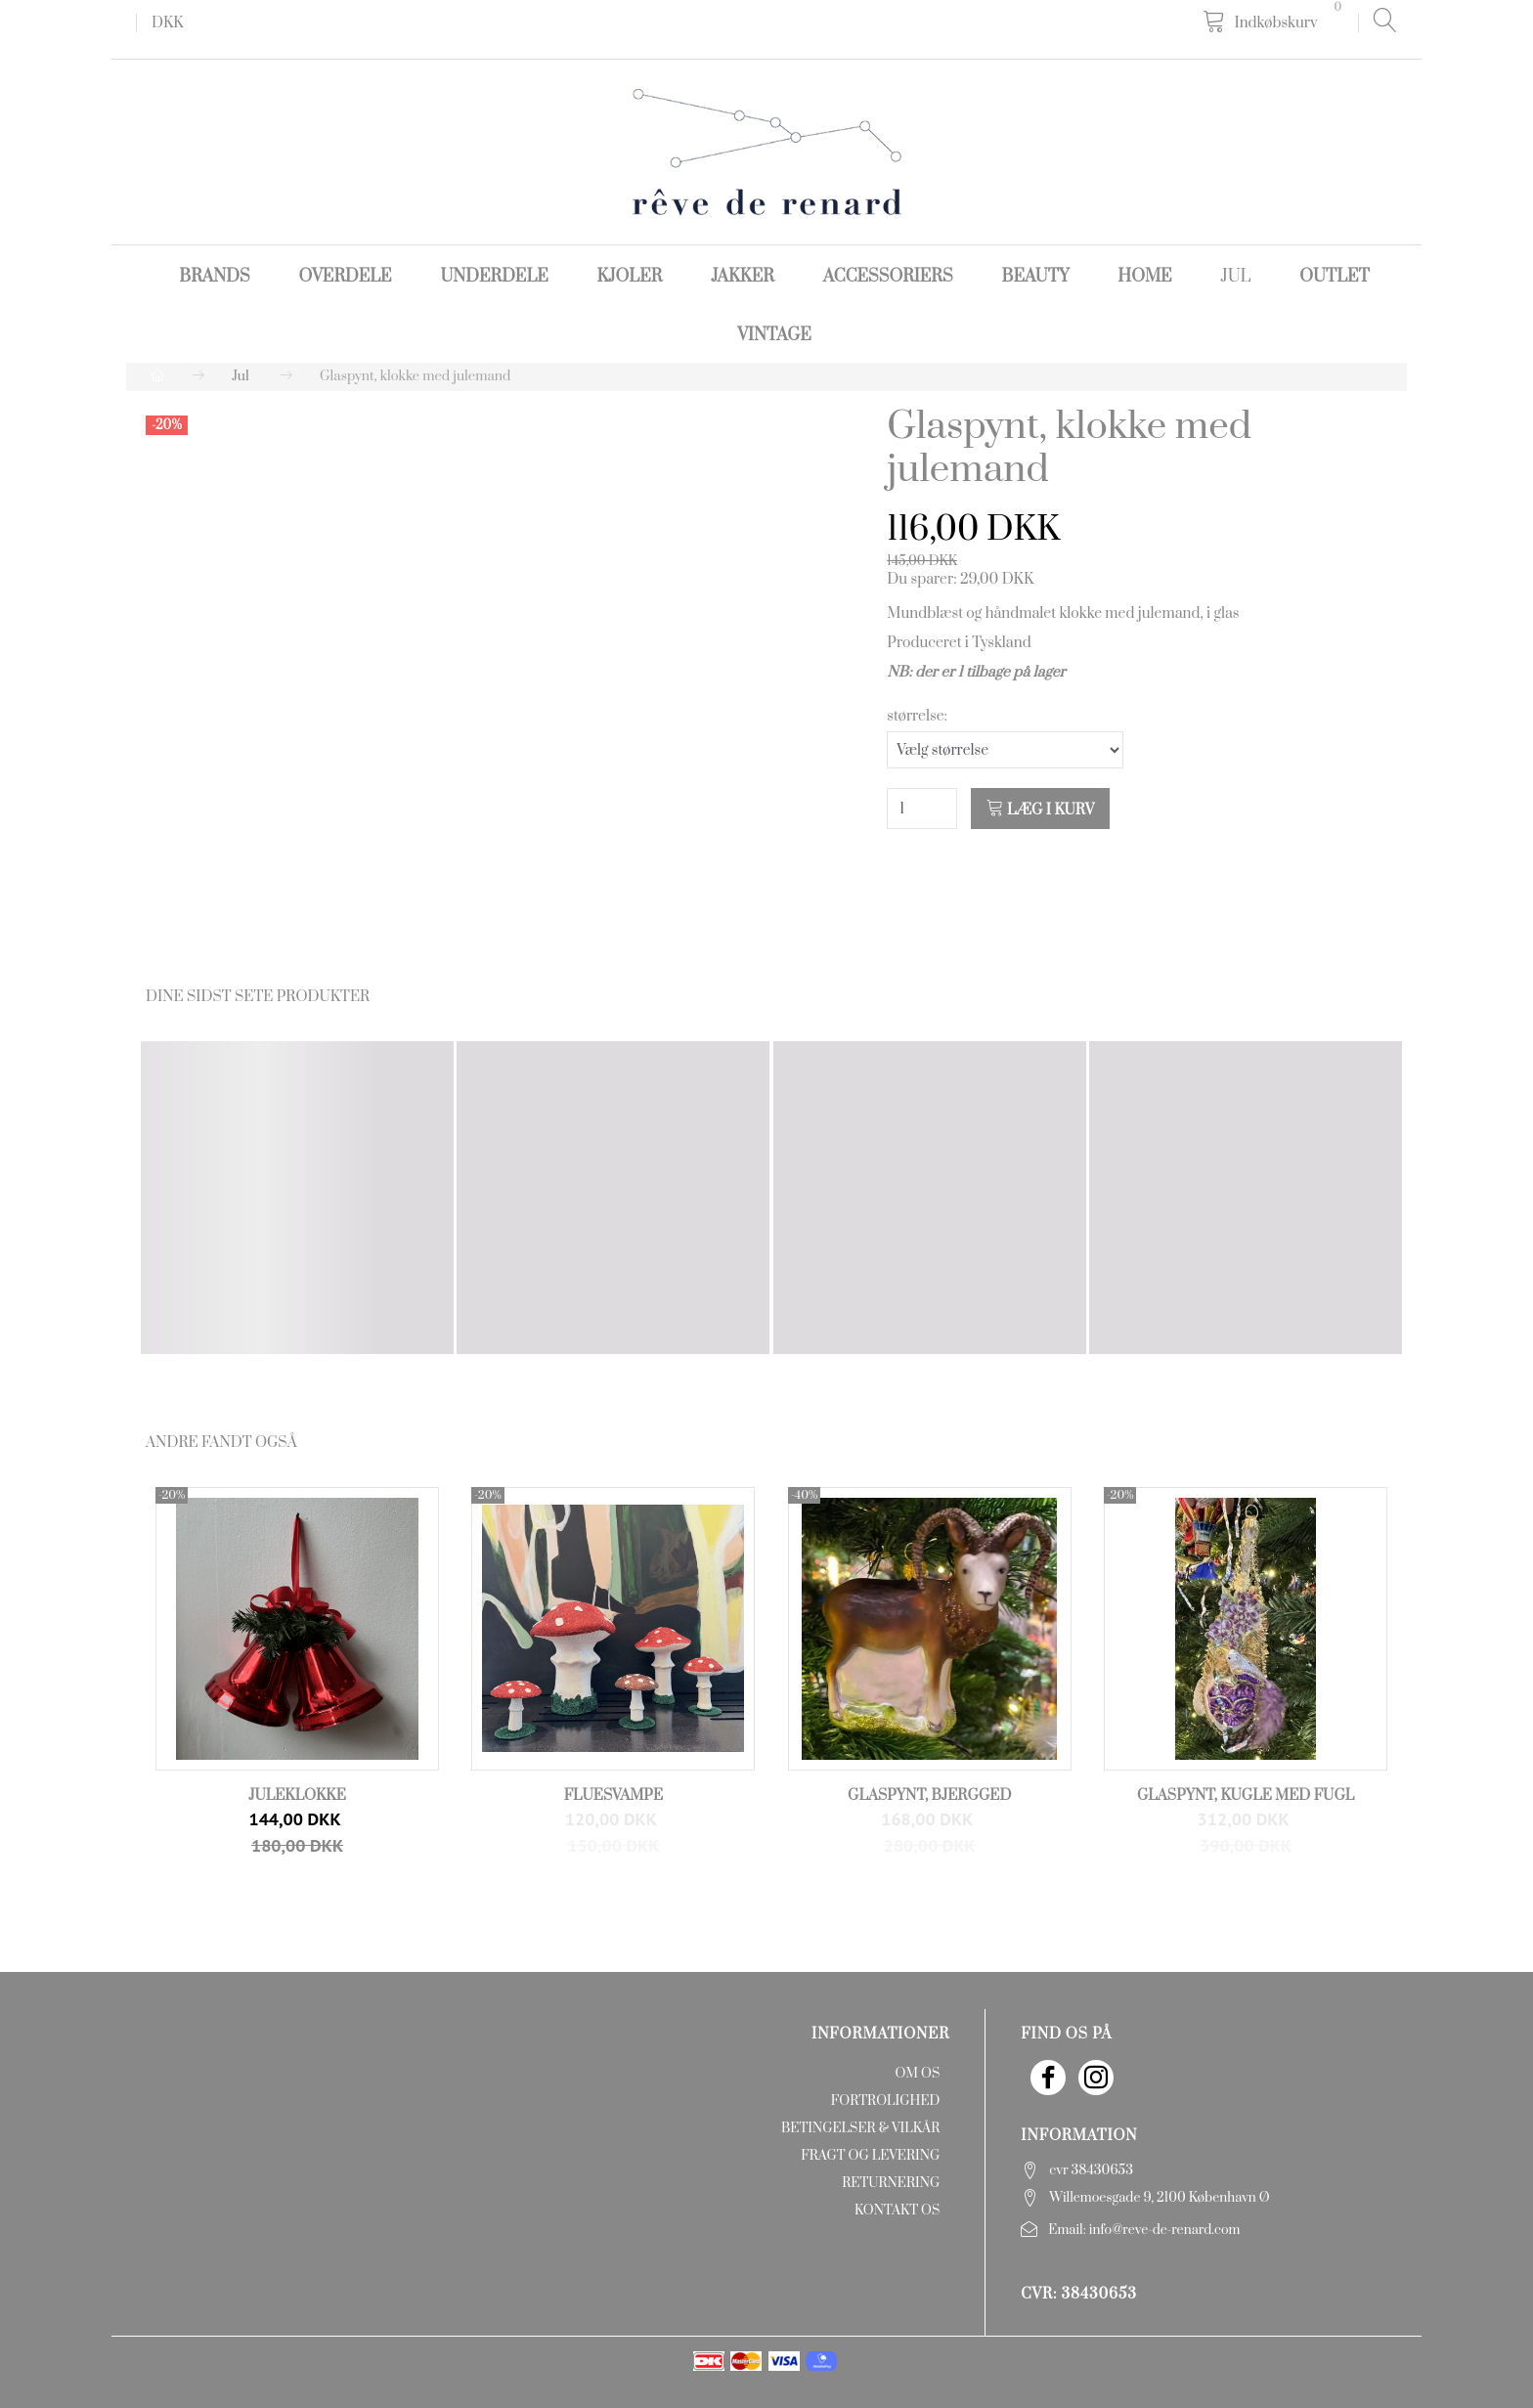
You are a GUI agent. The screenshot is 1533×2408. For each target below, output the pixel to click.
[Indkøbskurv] (1275, 22)
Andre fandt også (221, 1442)
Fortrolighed (885, 2101)
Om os (917, 2073)
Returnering (891, 2183)
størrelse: (917, 716)
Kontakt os (897, 2210)
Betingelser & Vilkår (860, 2128)
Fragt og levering (870, 2156)
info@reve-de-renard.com (1165, 2230)
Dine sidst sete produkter (258, 996)
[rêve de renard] (767, 151)
